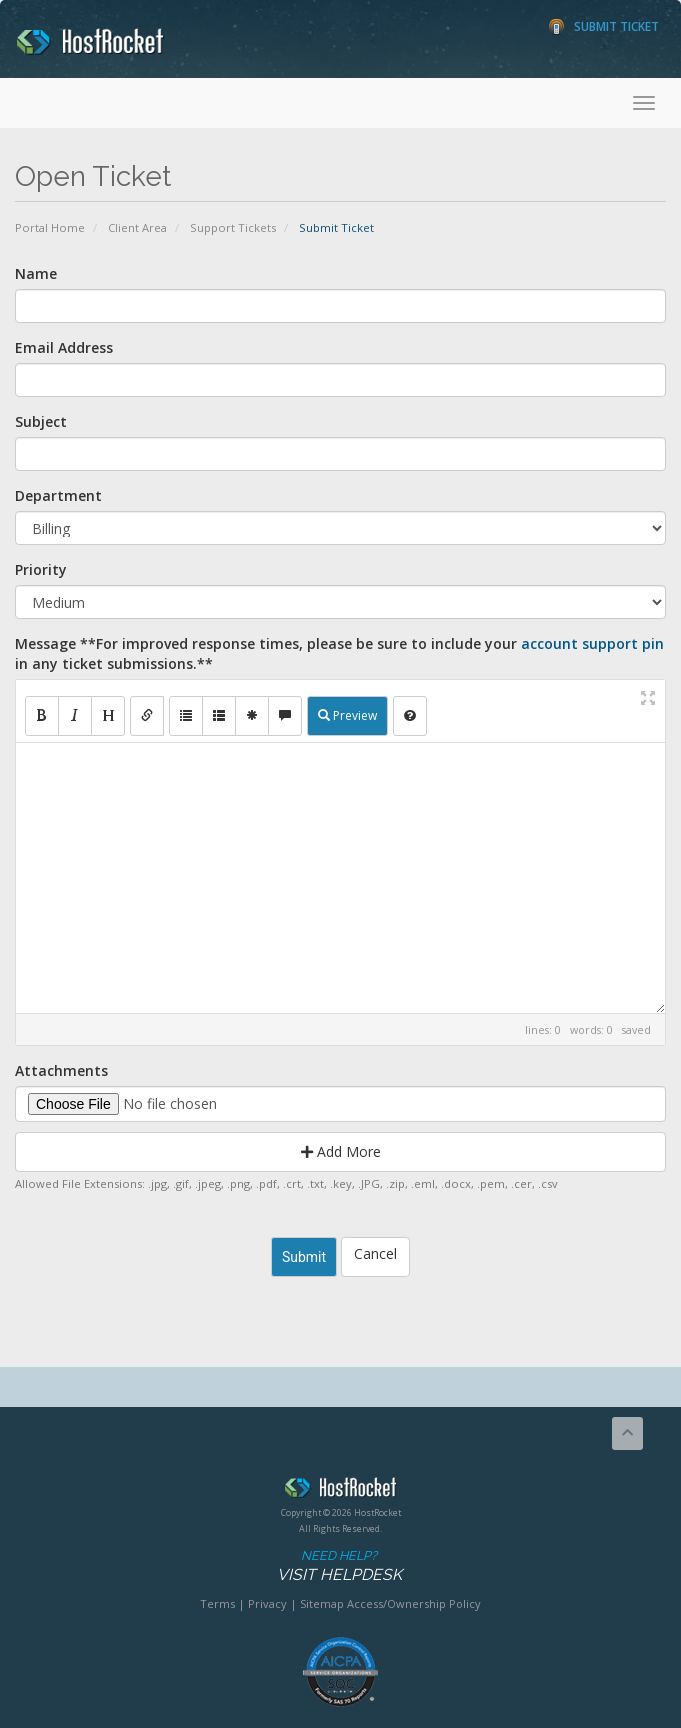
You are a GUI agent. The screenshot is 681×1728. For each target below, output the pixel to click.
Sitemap (322, 1603)
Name (36, 273)
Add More (341, 1151)
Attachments (61, 1070)
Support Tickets (233, 227)
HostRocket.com (340, 1491)
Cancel (375, 1253)
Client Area (137, 227)
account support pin (592, 643)
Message (339, 653)
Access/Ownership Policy (414, 1603)
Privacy (267, 1603)
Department (58, 495)
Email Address (64, 347)
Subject (41, 421)
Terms (217, 1603)
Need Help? (339, 1566)
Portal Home (50, 227)
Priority (41, 569)
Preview (347, 715)
